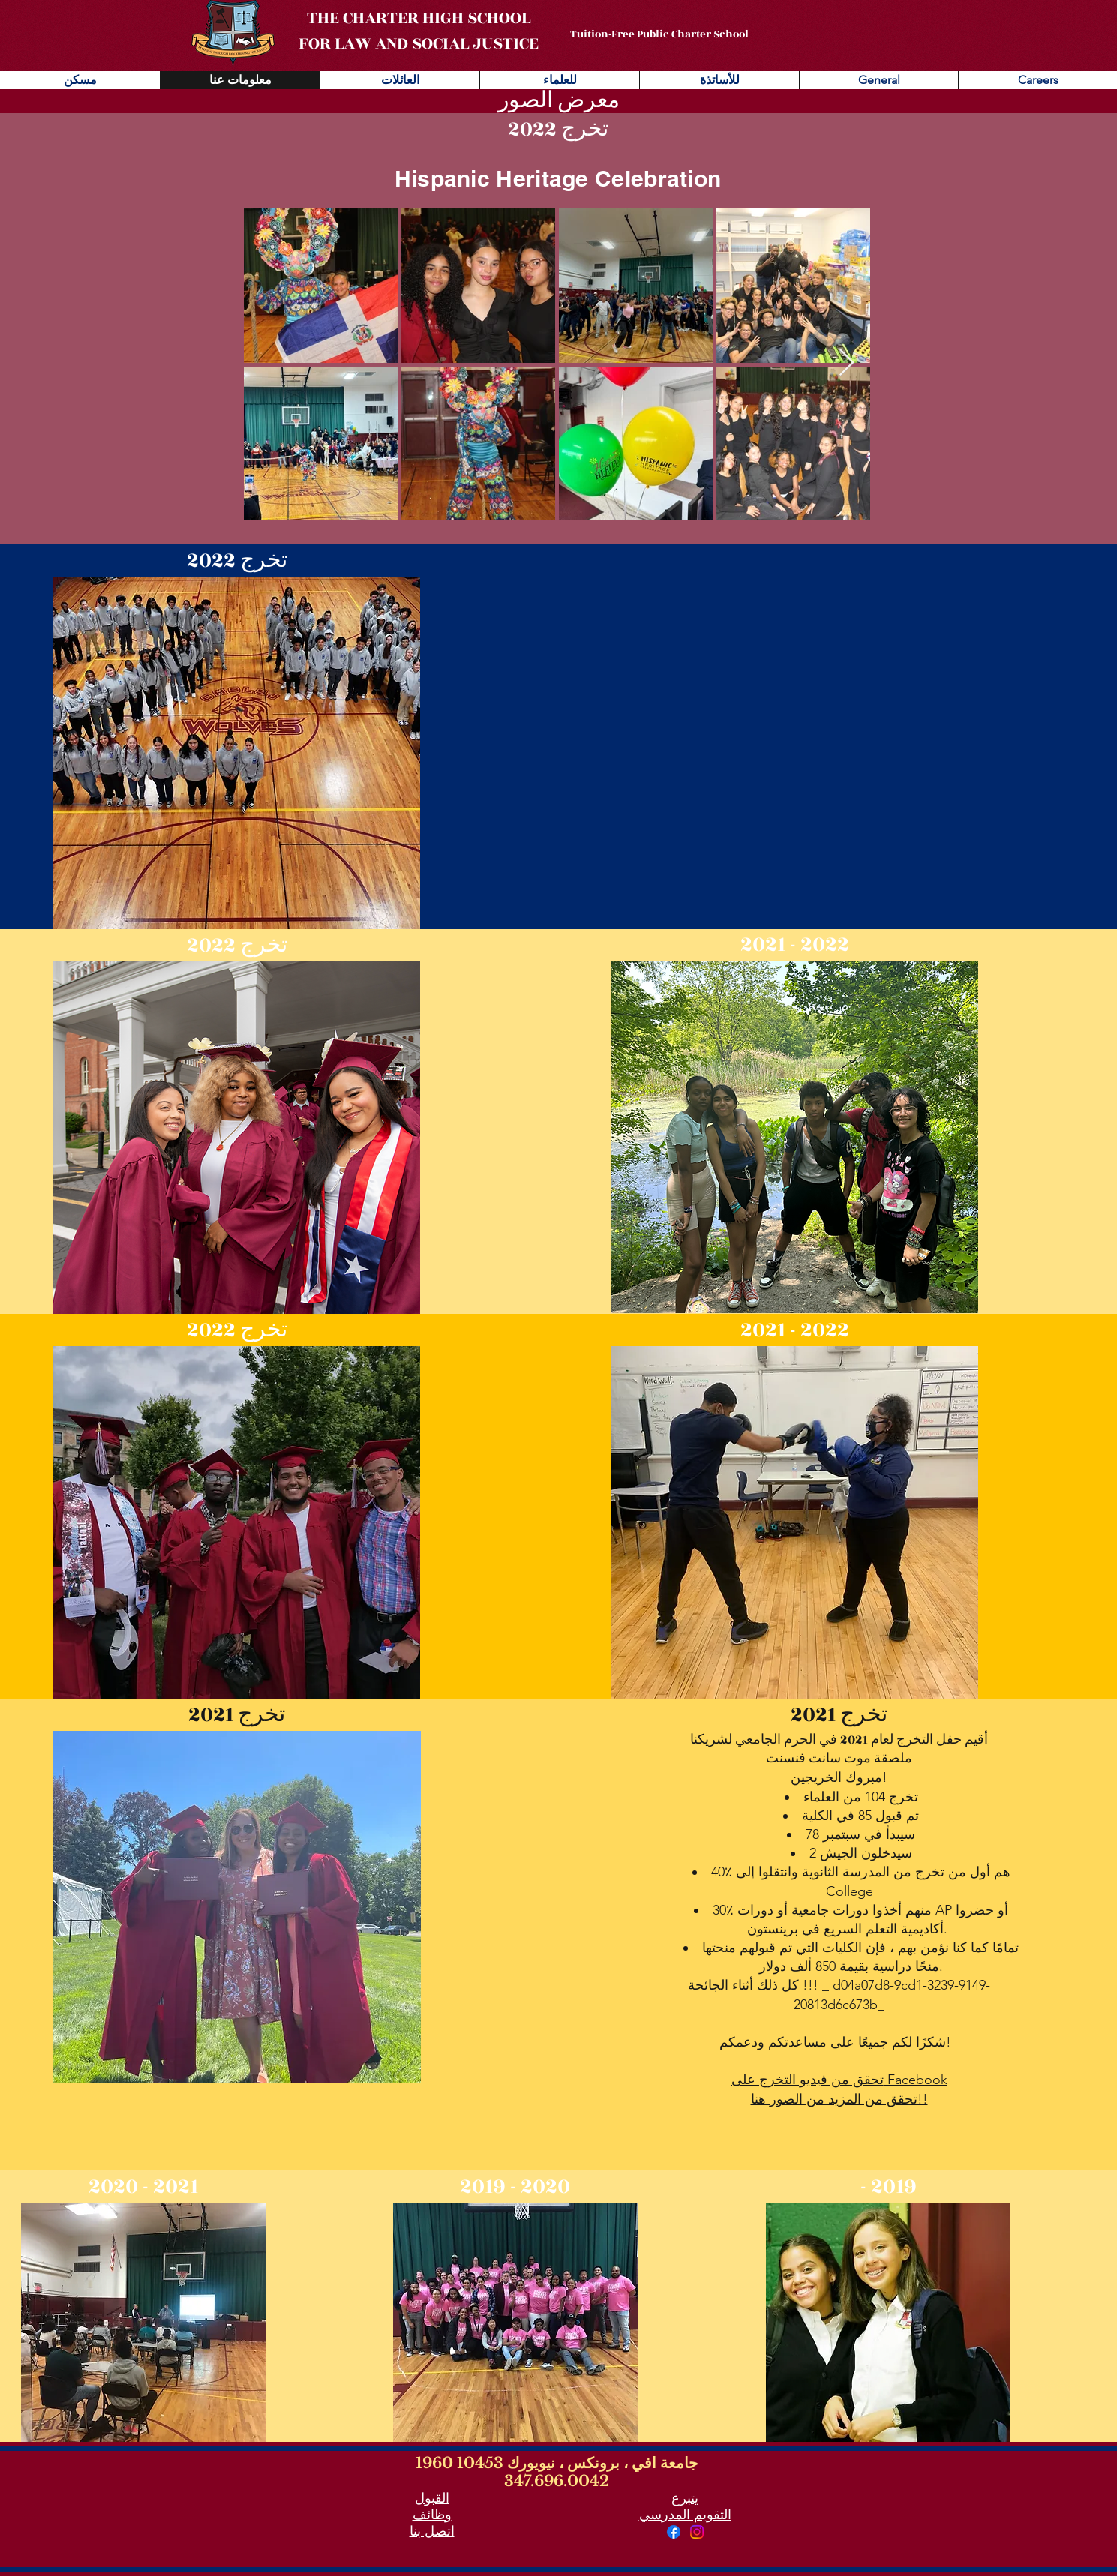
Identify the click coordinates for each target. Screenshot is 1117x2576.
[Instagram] (697, 2532)
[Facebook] (674, 2532)
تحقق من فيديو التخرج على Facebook (839, 2079)
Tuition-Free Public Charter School (659, 34)
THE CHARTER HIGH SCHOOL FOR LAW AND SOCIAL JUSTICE (419, 30)
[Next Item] (846, 363)
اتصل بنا (432, 2531)
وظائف (432, 2514)
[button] (236, 753)
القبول (432, 2498)
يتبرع (684, 2498)
